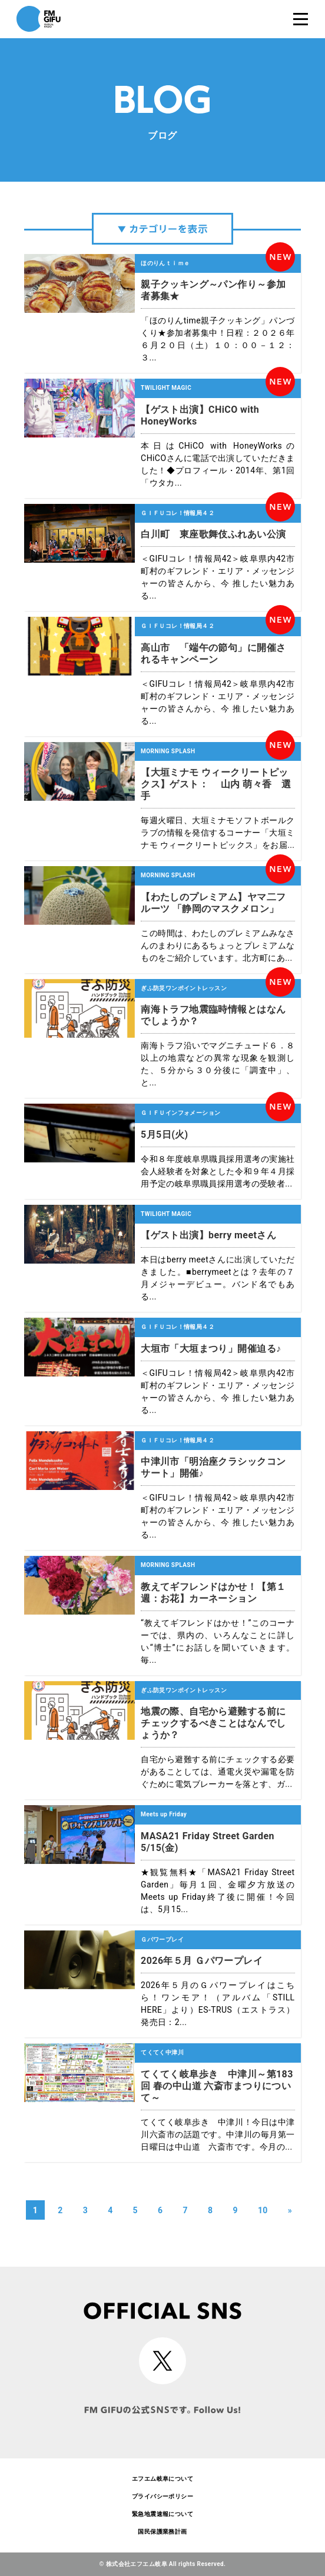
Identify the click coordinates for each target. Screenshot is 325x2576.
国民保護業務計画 (162, 2531)
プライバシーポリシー (162, 2496)
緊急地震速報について (162, 2514)
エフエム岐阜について (162, 2478)
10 (263, 2210)
